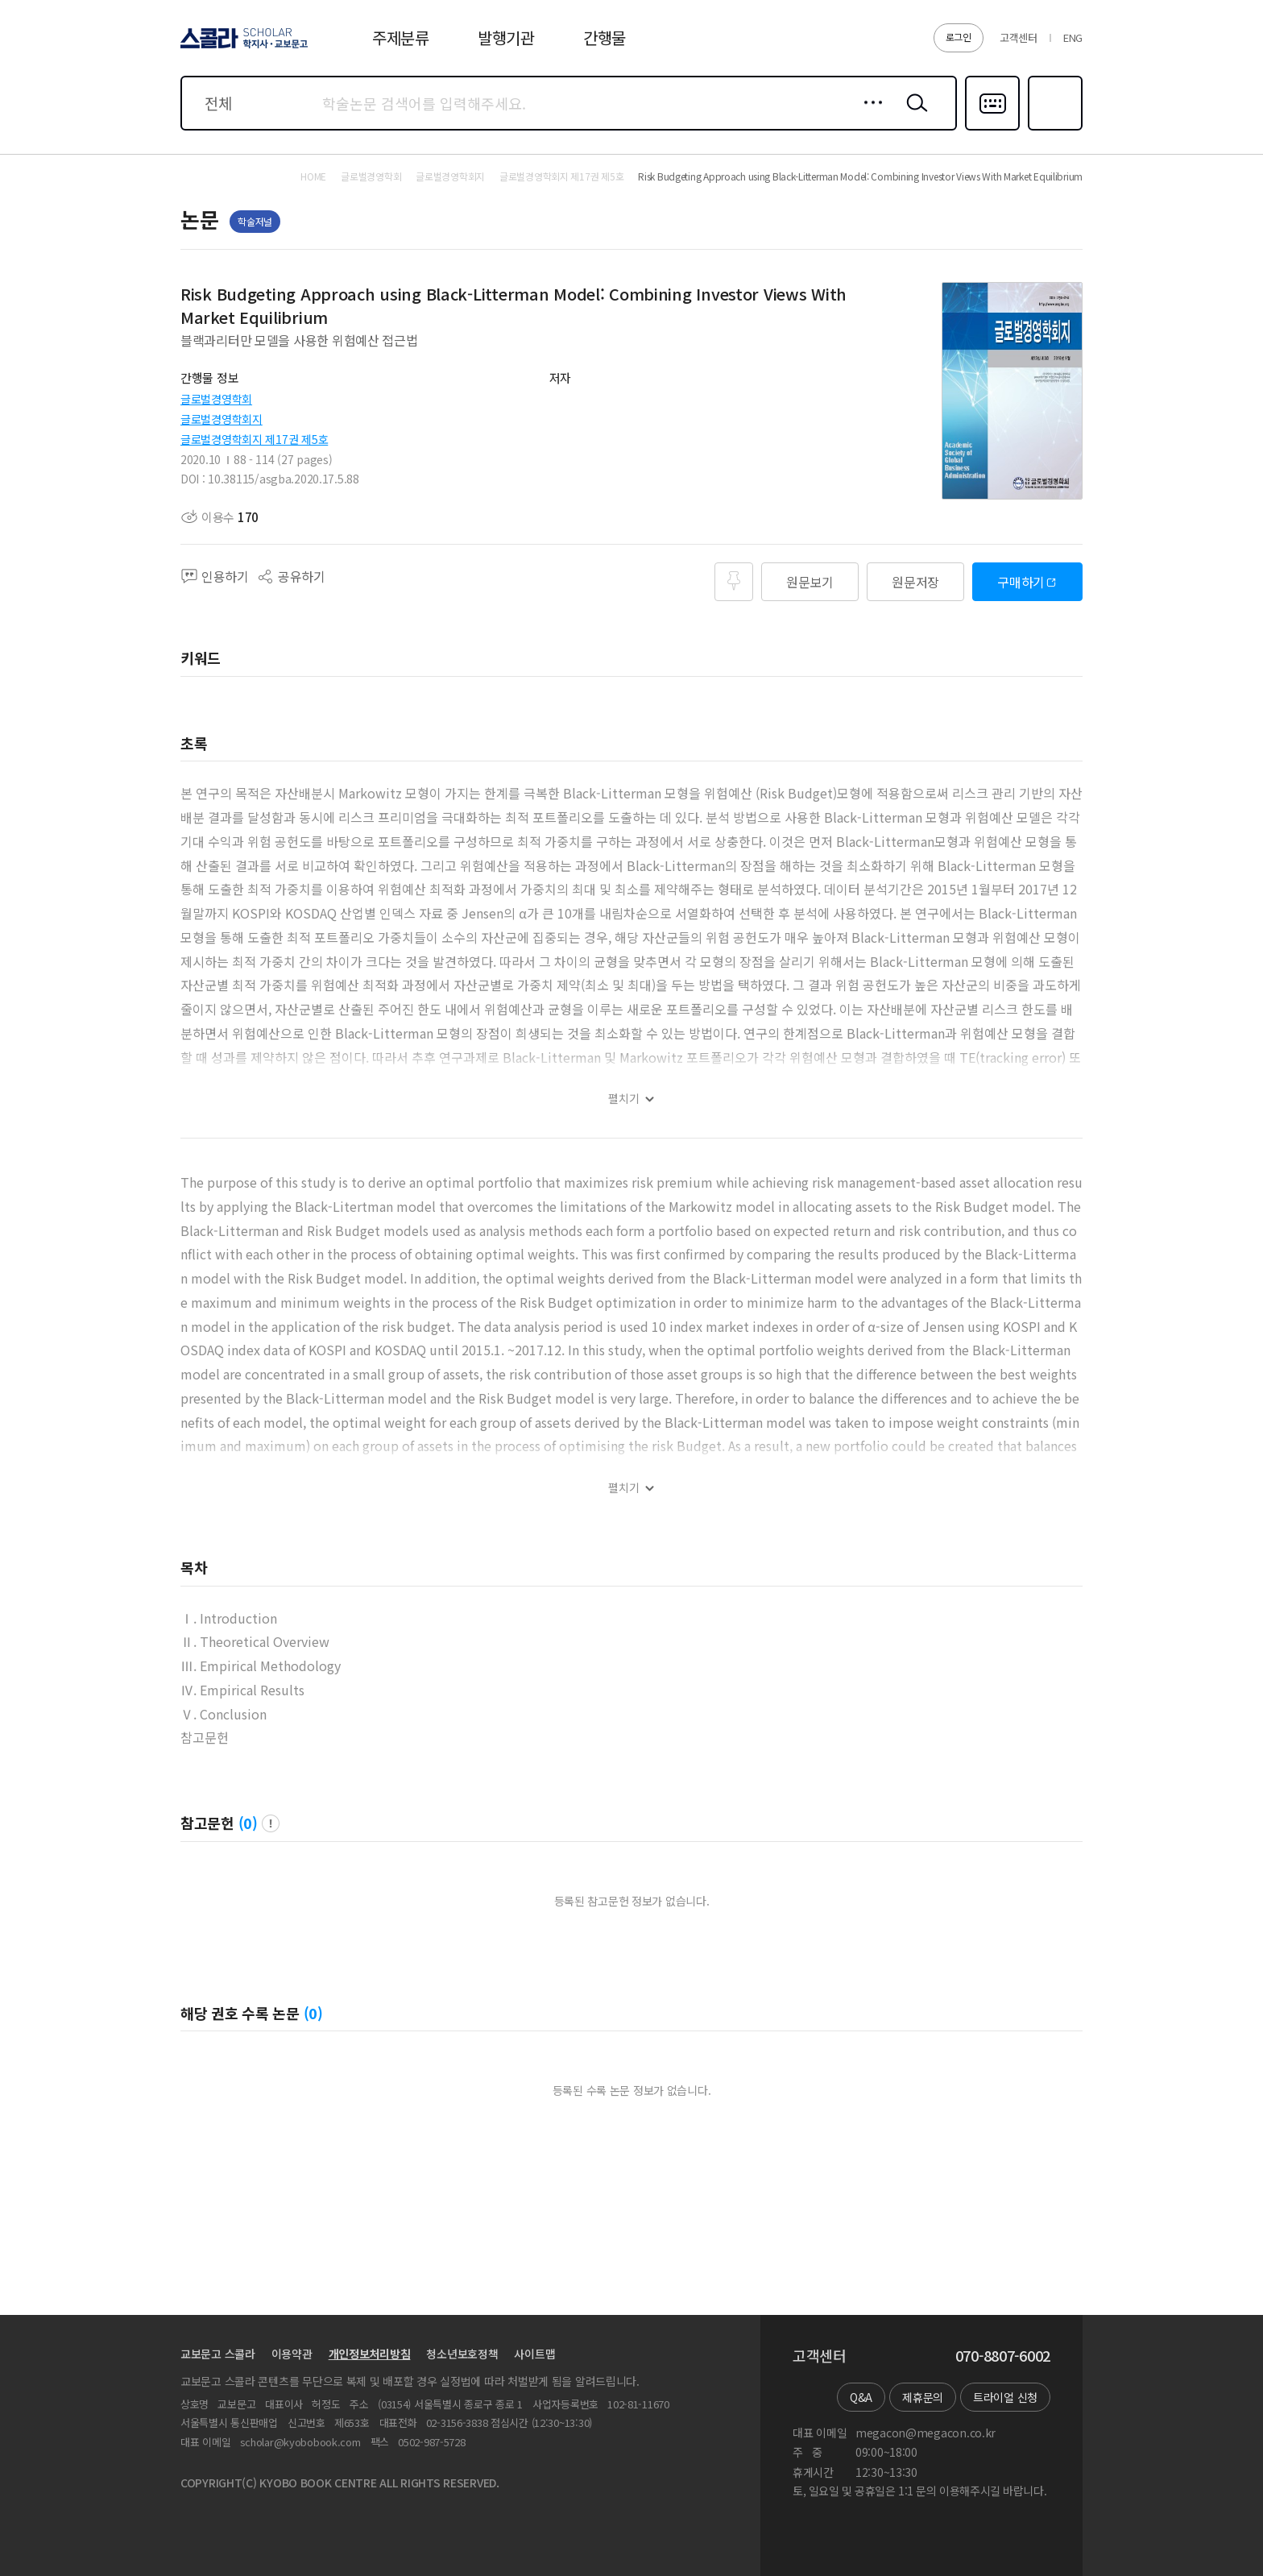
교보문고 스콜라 (217, 2354)
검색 (913, 115)
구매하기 (1021, 581)
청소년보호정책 (462, 2354)
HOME (313, 176)
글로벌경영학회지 (221, 419)
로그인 (958, 37)
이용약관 (292, 2354)
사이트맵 (534, 2354)
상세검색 (869, 115)
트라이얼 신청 (1005, 2397)
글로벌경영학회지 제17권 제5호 (254, 439)
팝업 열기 (271, 1823)
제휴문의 (922, 2397)
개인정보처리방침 (370, 2354)
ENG (1073, 37)
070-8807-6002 (1002, 2356)
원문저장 (915, 581)
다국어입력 (992, 129)
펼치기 (624, 1098)
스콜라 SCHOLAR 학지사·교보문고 (241, 47)
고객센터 (1018, 37)
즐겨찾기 (1053, 129)
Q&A (861, 2397)
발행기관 (506, 37)
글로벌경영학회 (216, 399)
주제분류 (400, 37)
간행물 (604, 37)
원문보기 (810, 581)
